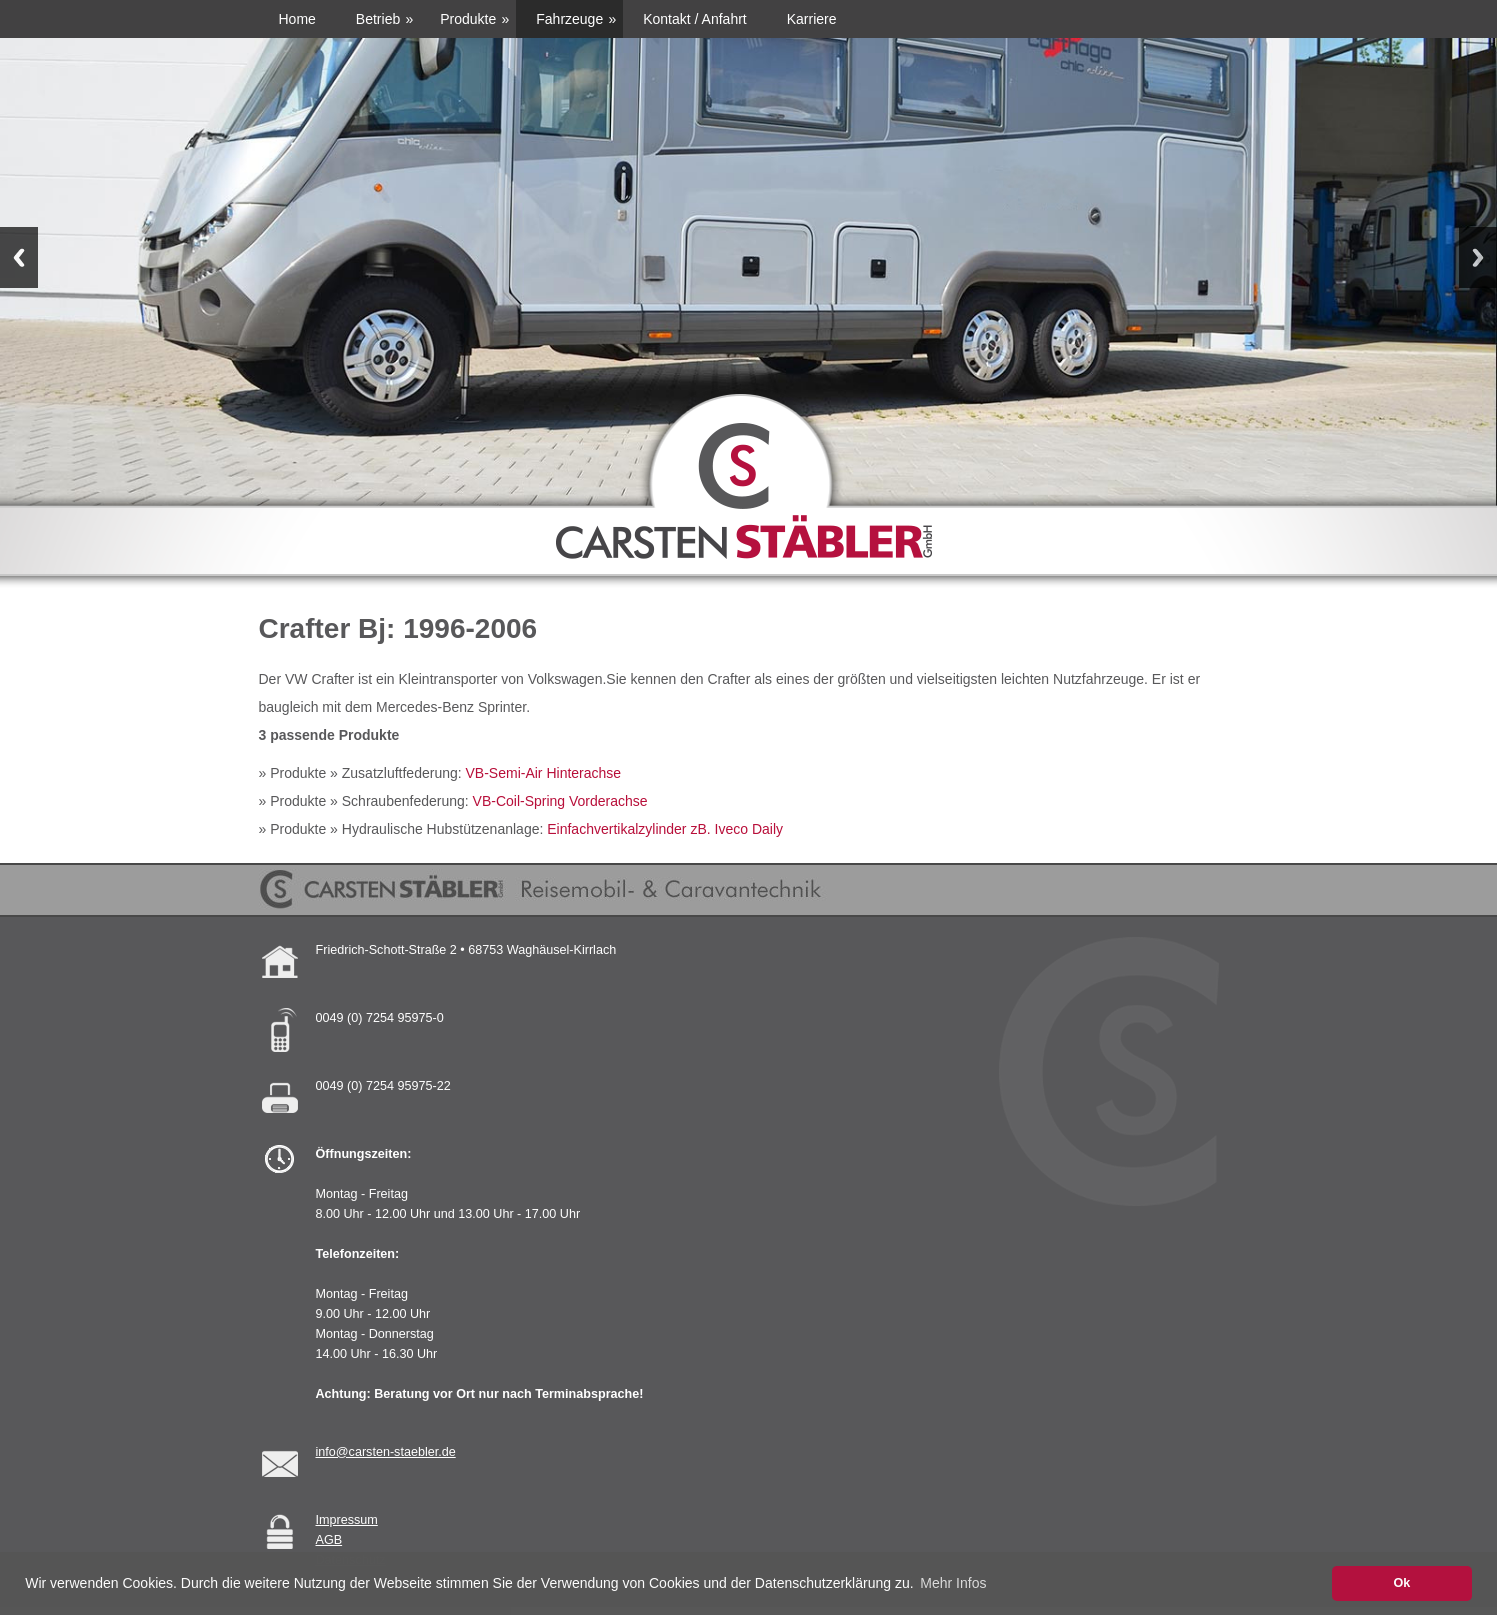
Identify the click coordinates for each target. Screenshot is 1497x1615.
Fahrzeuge (569, 19)
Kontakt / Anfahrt (695, 19)
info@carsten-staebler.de (386, 1452)
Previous (19, 257)
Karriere (812, 19)
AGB (329, 1540)
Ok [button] (1401, 1583)
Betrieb (378, 19)
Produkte (468, 19)
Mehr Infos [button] (953, 1583)
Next (1478, 257)
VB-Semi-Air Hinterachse (544, 773)
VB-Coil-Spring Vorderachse (560, 801)
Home (297, 19)
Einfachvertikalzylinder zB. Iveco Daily (665, 829)
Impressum (347, 1520)
